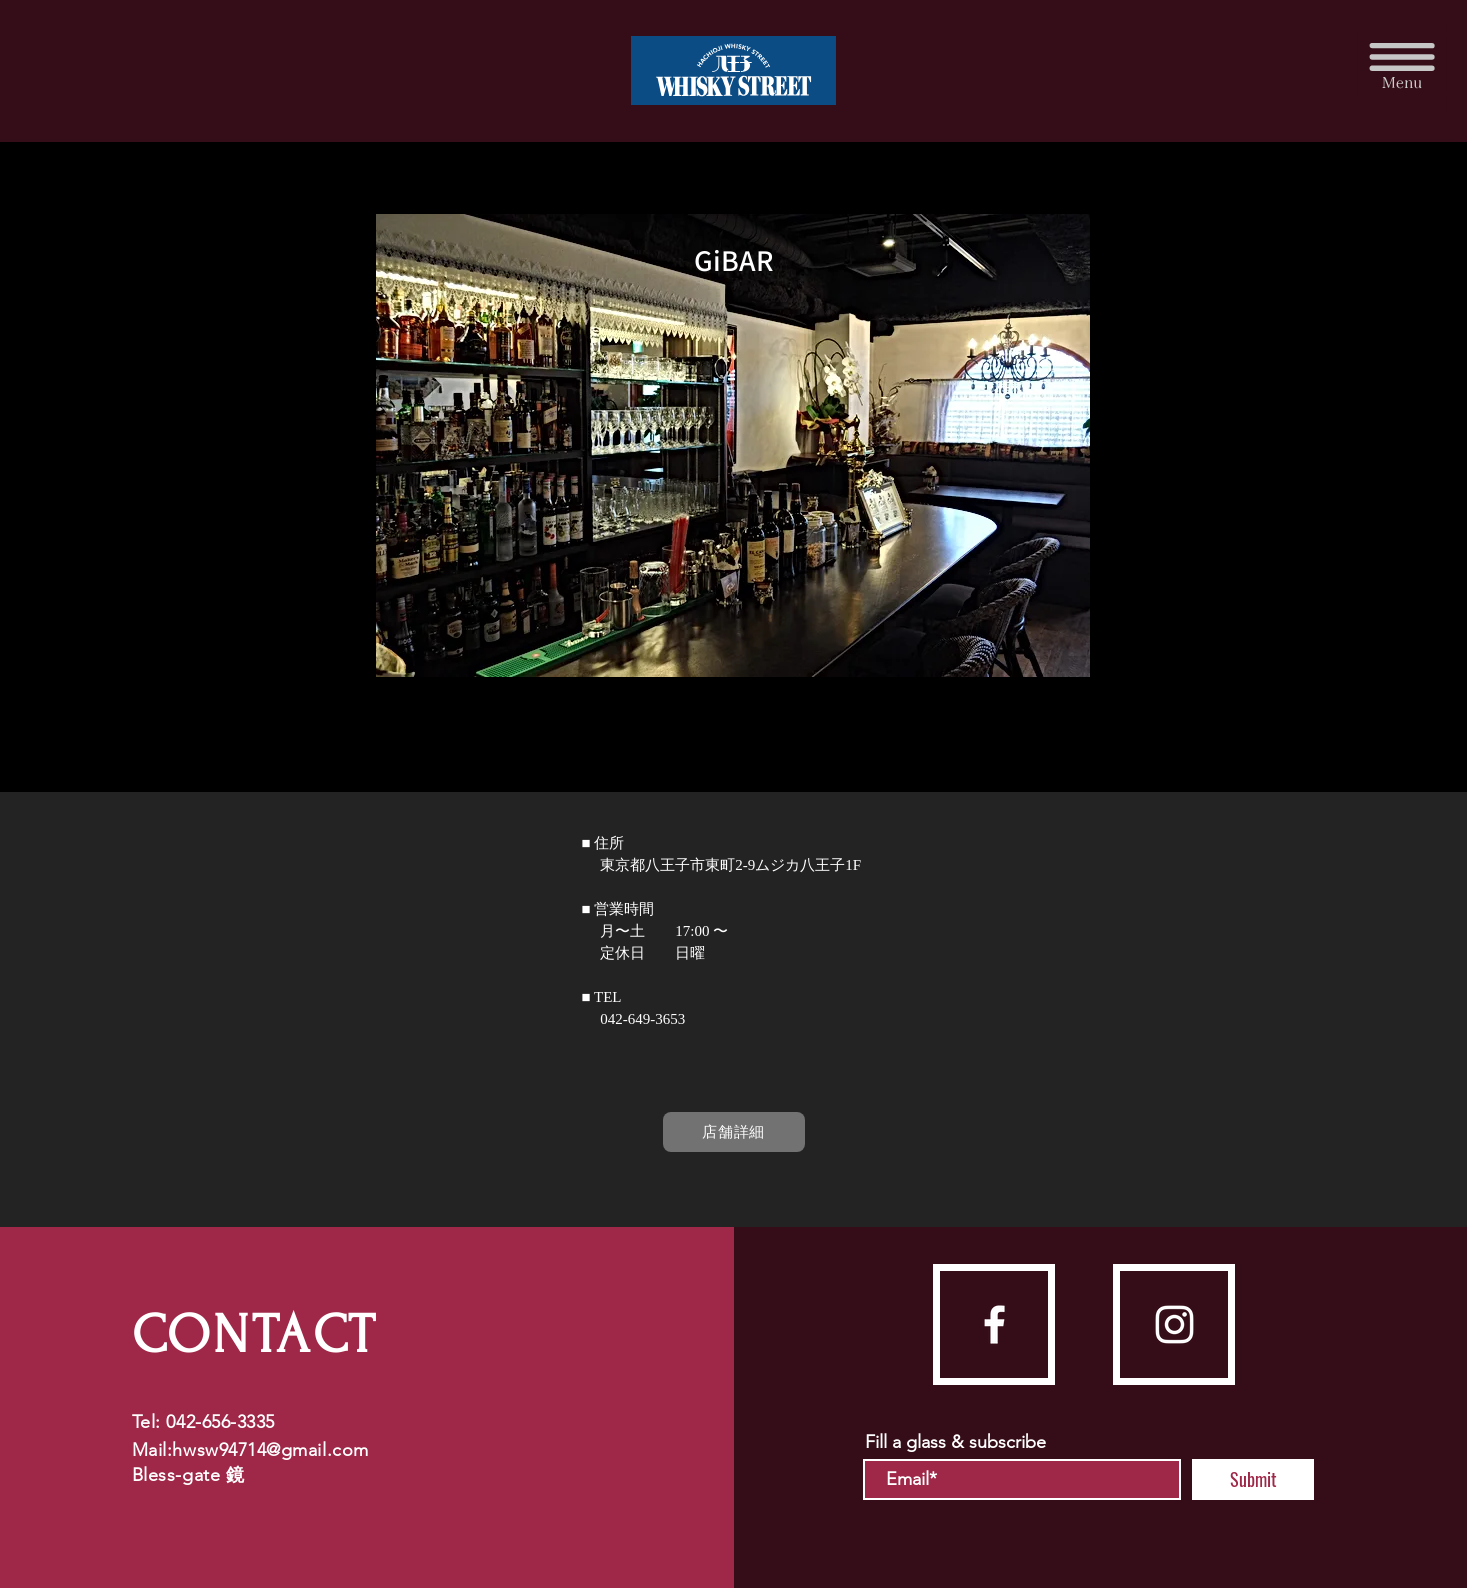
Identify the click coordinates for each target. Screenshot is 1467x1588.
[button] (1402, 65)
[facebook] (994, 1324)
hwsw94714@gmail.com (270, 1450)
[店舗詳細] (734, 1132)
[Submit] (1253, 1479)
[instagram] (1174, 1324)
